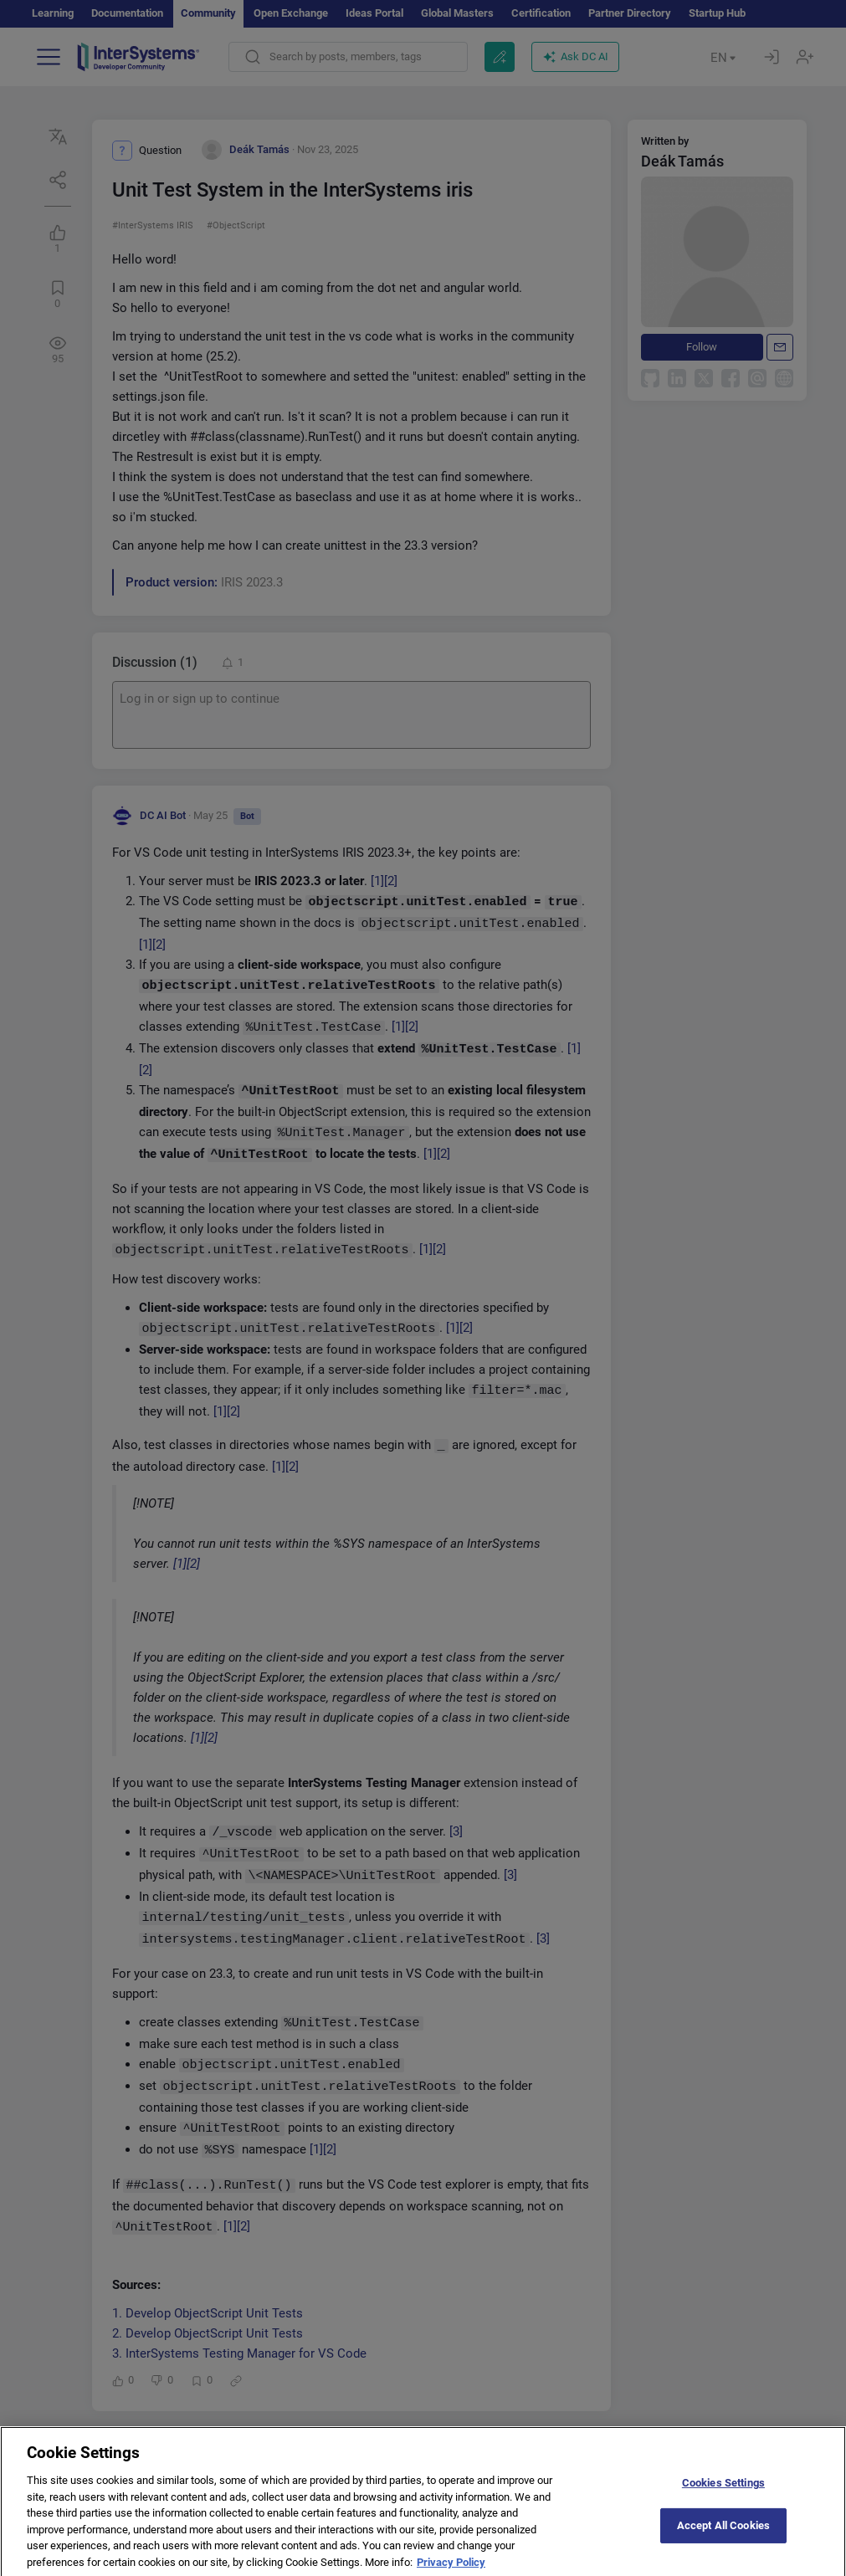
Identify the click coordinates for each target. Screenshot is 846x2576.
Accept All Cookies (723, 2534)
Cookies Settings (723, 2492)
